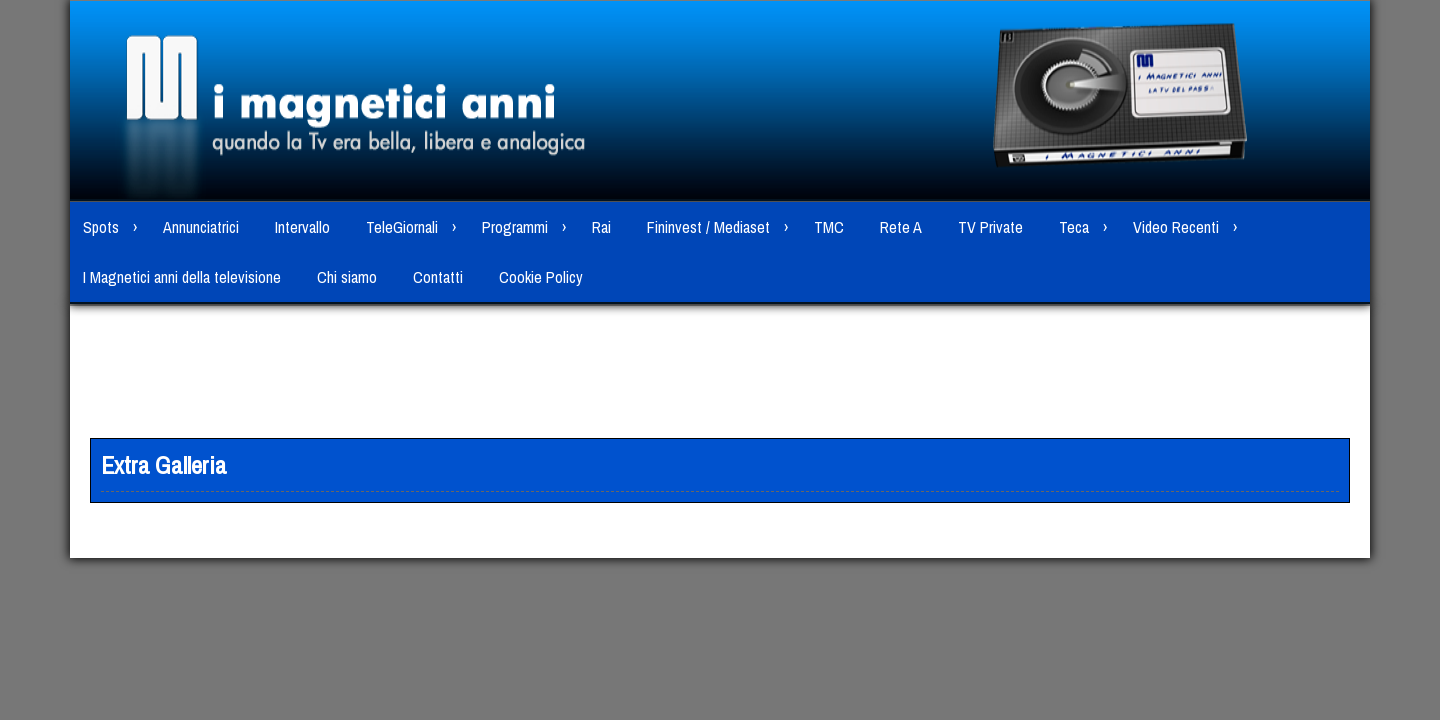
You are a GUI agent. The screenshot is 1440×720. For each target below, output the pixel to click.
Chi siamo (347, 277)
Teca (1074, 227)
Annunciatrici (201, 227)
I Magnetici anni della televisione (182, 277)
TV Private (990, 227)
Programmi (515, 227)
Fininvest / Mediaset (708, 227)
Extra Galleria (164, 465)
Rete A (901, 227)
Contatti (438, 277)
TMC (829, 227)
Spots (101, 227)
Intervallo (302, 227)
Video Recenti (1176, 227)
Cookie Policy (541, 277)
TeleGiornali (402, 227)
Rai (601, 227)
